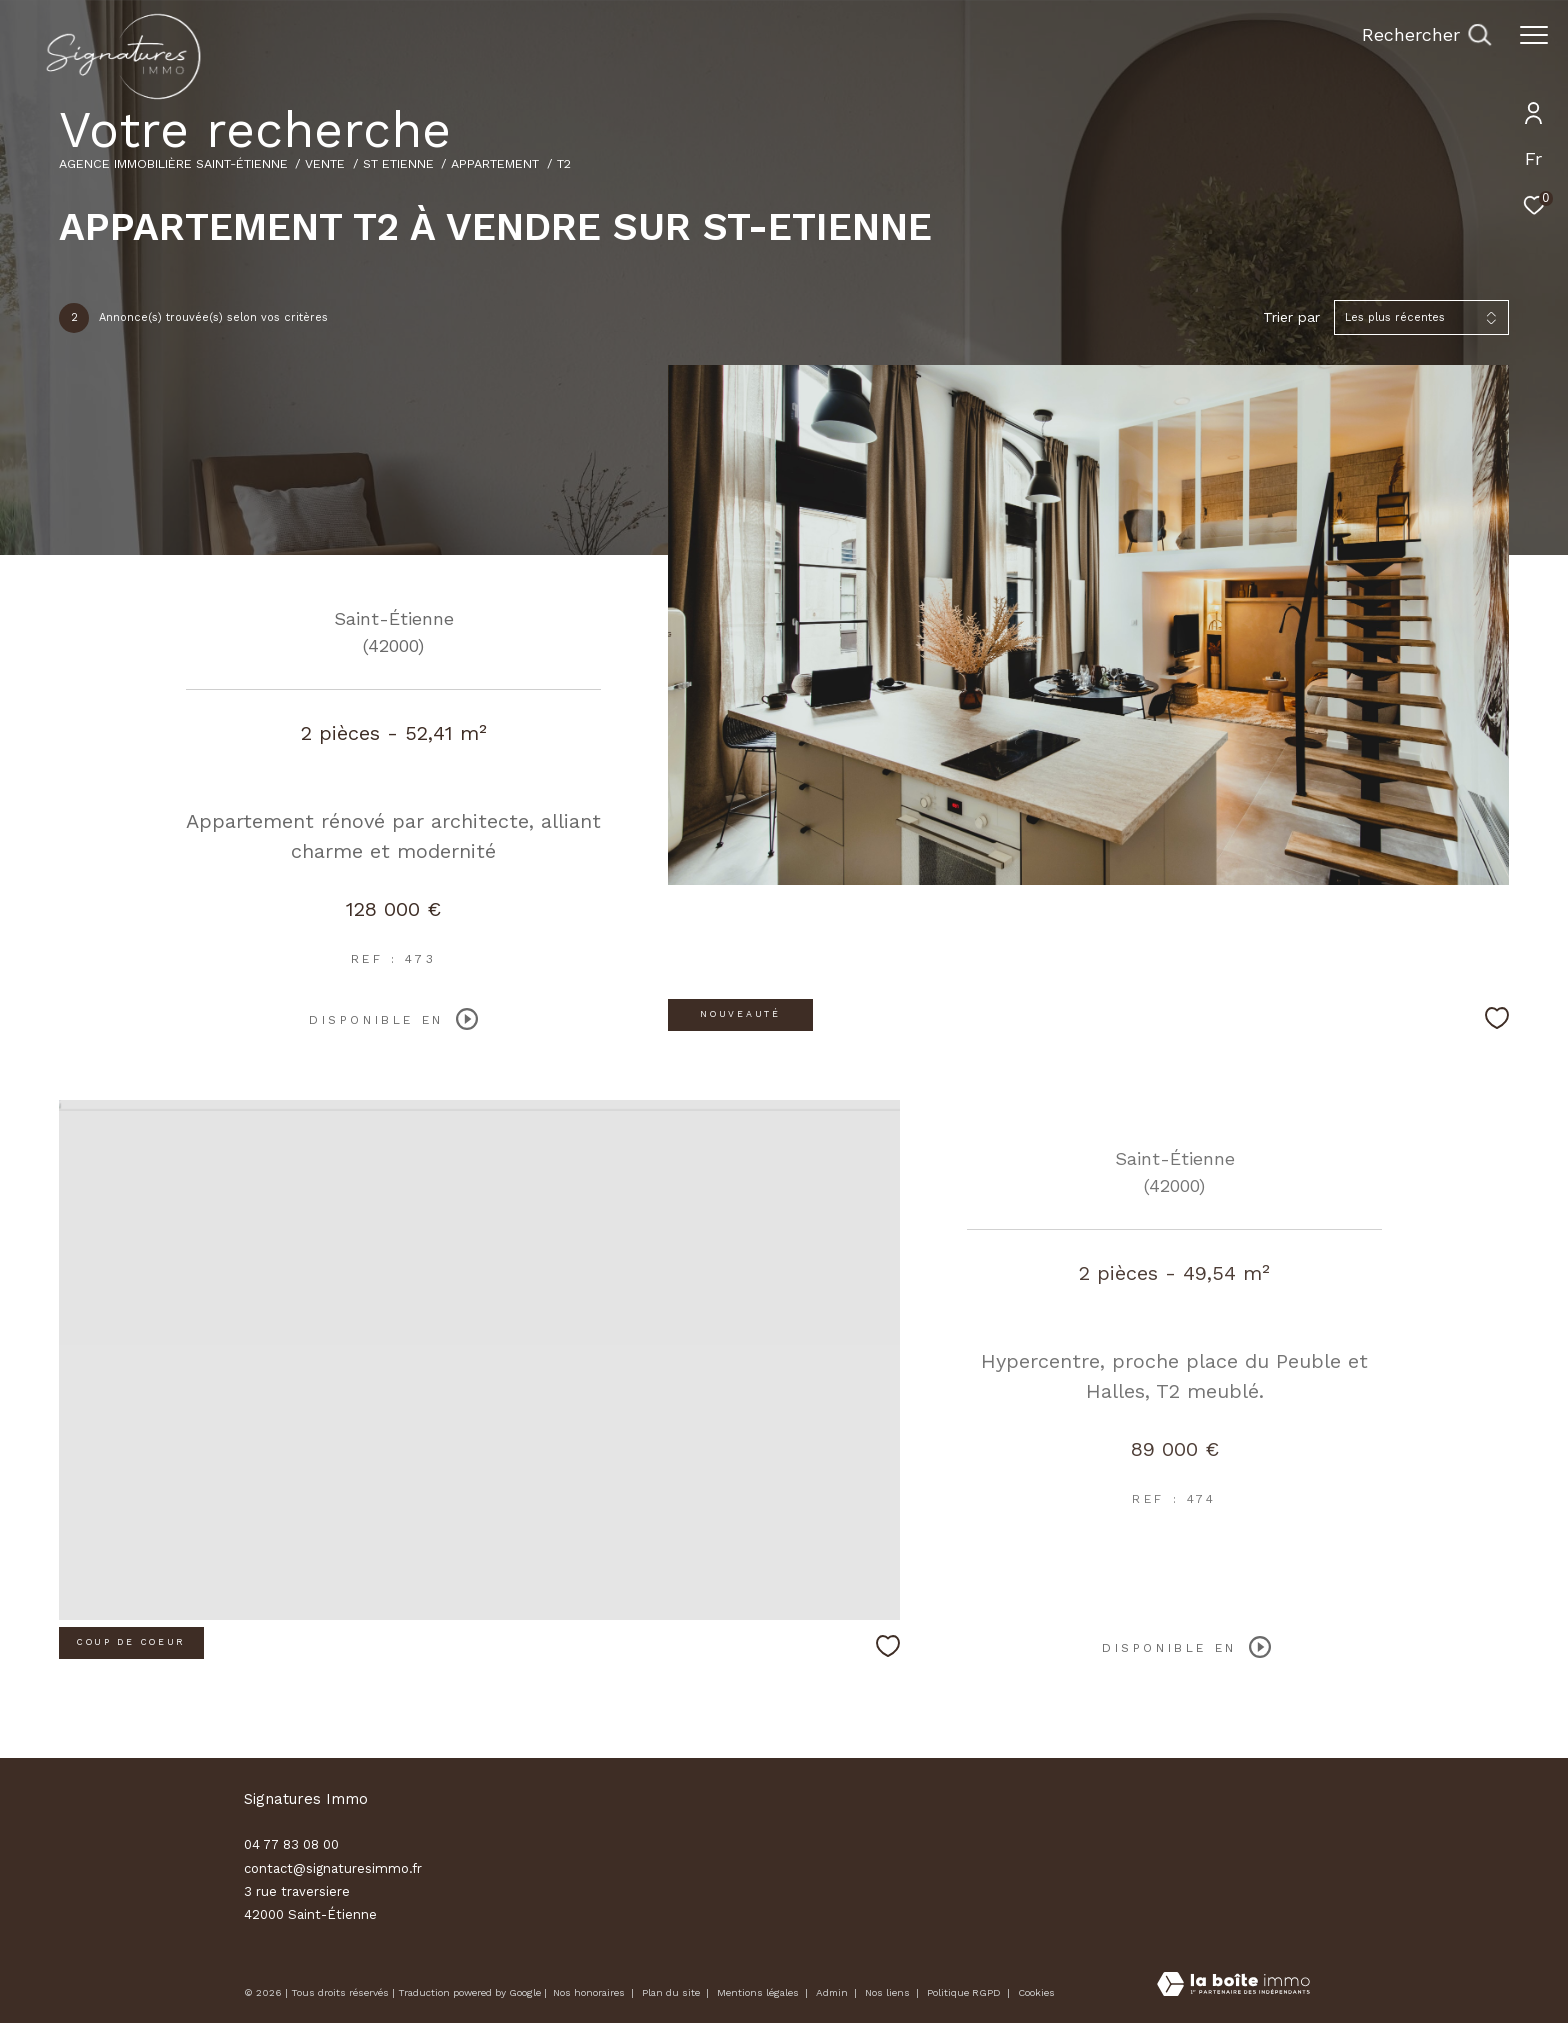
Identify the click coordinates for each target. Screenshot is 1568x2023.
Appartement (495, 163)
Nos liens (889, 1992)
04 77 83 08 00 (291, 1844)
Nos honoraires (589, 1992)
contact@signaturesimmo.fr (333, 1868)
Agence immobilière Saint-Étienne (173, 163)
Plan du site (672, 1992)
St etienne (398, 163)
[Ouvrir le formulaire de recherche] (1426, 35)
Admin (833, 1992)
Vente (325, 163)
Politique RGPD (964, 1992)
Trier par (1291, 317)
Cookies (1036, 1992)
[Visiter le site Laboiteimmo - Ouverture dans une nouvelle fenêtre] (1233, 1986)
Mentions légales (759, 1992)
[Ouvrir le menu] (1534, 35)
